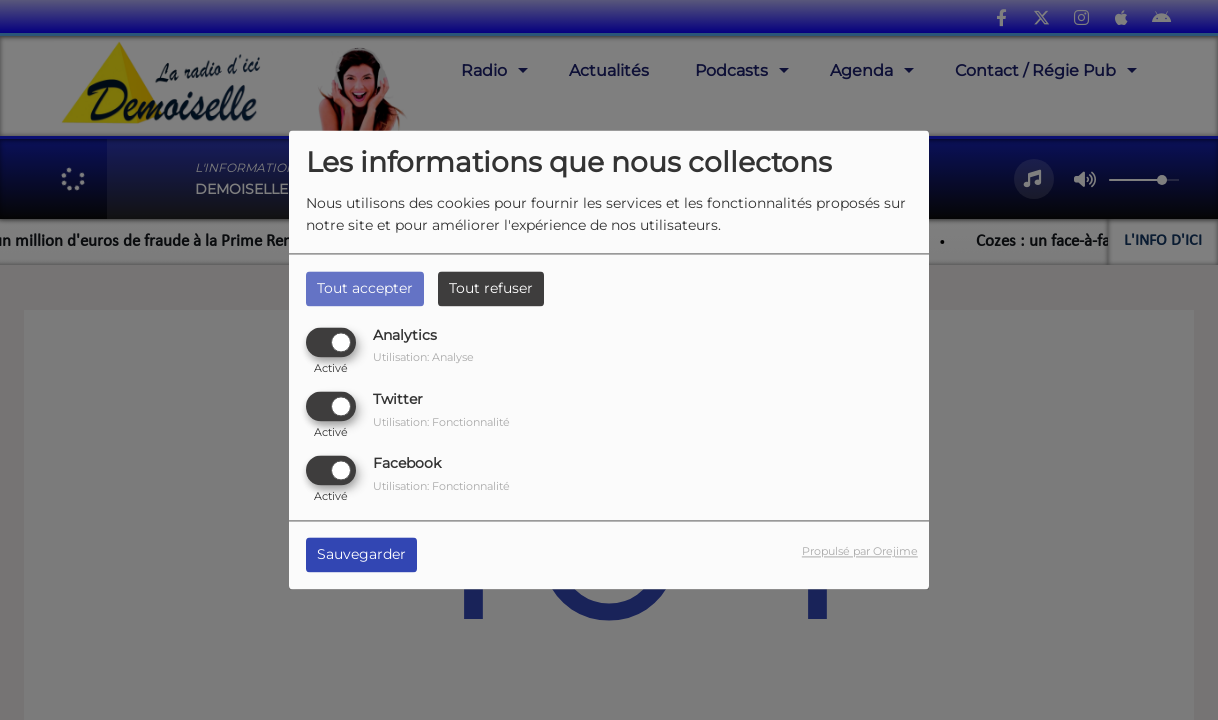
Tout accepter (365, 288)
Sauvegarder (361, 555)
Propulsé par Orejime (860, 552)
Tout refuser (491, 288)
